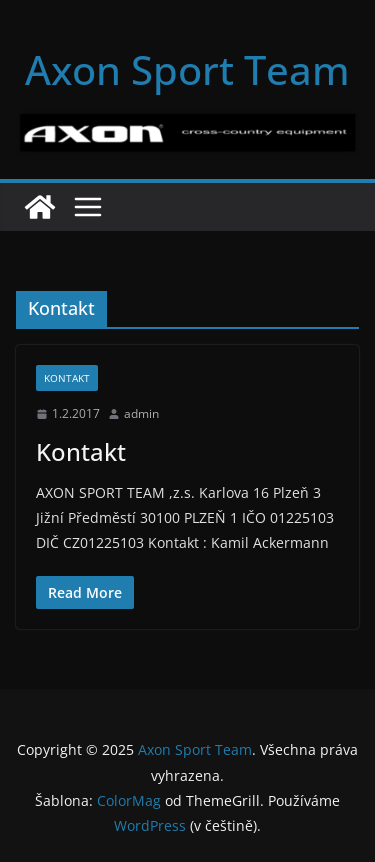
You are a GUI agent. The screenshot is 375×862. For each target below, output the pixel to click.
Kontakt (67, 378)
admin (141, 413)
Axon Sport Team (187, 69)
